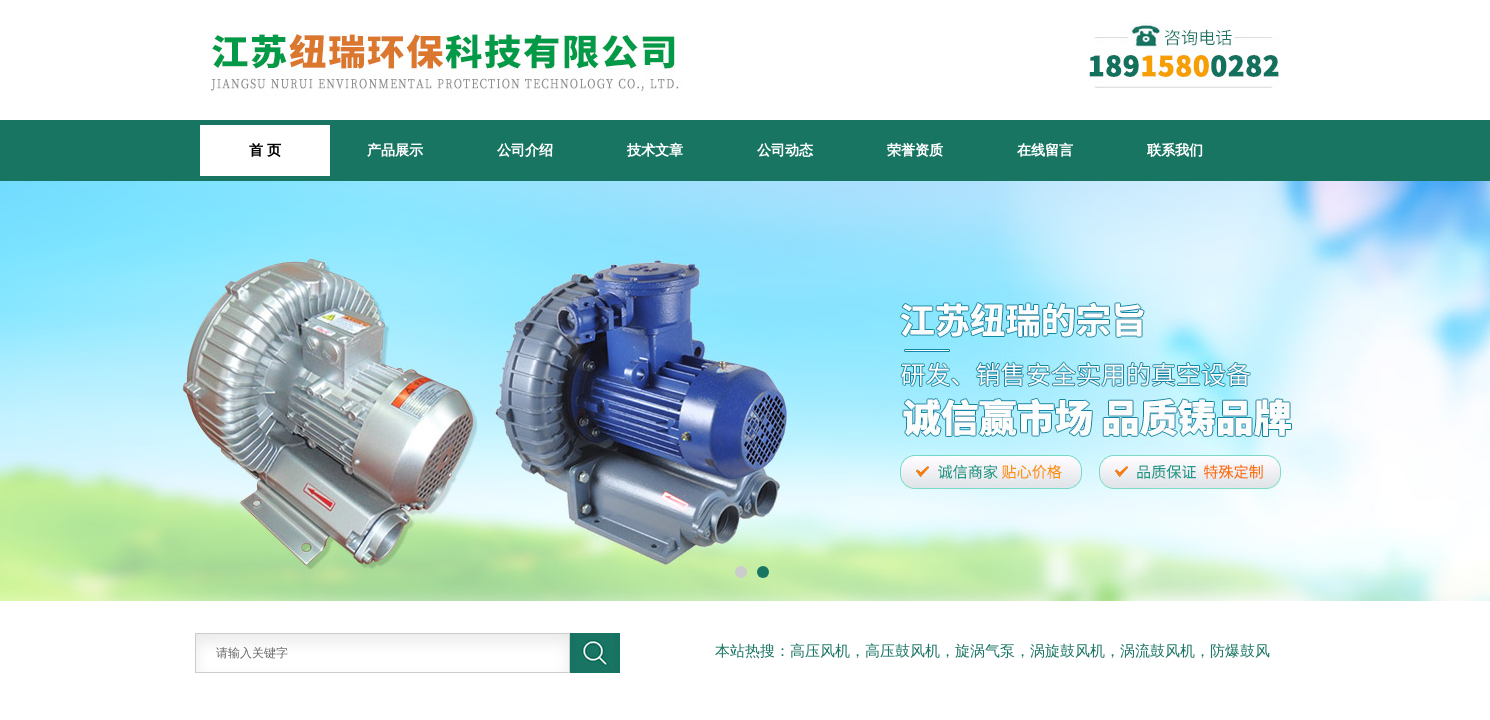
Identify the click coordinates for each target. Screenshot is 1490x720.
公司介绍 (525, 150)
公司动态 (785, 150)
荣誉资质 (915, 150)
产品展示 (395, 150)
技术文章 (655, 150)
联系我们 (1175, 150)
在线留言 (1045, 150)
